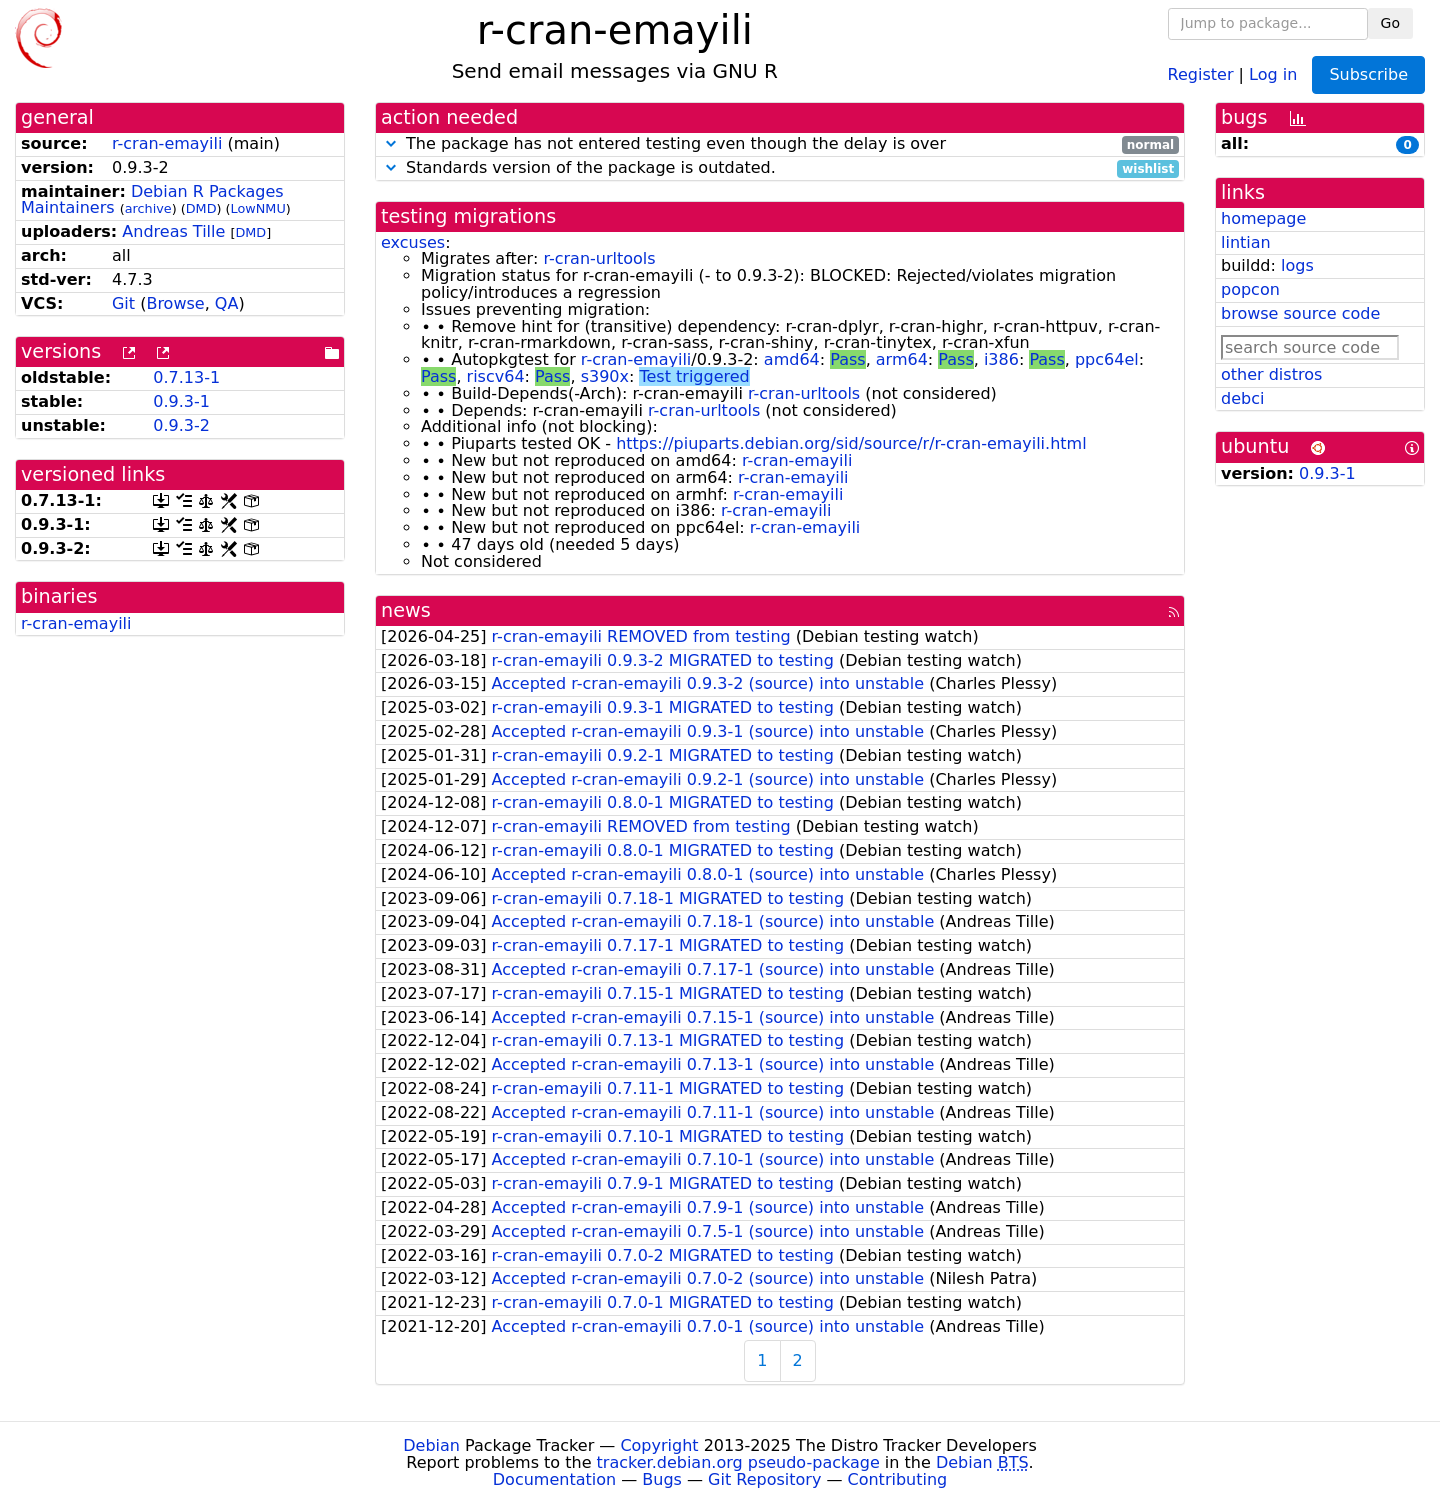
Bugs (662, 1479)
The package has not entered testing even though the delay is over (780, 144)
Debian (431, 1445)
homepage (1263, 218)
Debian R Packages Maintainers (152, 200)
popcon (1250, 289)
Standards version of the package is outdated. (780, 168)
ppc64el (1107, 359)
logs (1297, 265)
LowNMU (258, 208)
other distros (1271, 374)
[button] (391, 143)
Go (1390, 23)
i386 (1001, 359)
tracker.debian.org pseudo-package (738, 1462)
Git (123, 303)
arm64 (902, 359)
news (406, 610)
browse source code (1300, 313)
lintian (1246, 242)
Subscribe (1368, 74)
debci (1242, 398)
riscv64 (496, 376)
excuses (413, 242)
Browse (175, 303)
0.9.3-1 (181, 401)
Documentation (554, 1479)
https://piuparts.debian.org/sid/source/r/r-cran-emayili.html (851, 443)
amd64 (792, 359)
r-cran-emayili (167, 143)
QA (227, 303)
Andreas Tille (173, 231)
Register (1201, 73)
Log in (1273, 73)
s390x (605, 376)
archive (148, 208)
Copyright (659, 1445)
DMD (201, 208)
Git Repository (764, 1479)
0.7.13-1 (186, 377)
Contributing (898, 1479)
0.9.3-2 (181, 425)
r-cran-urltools (599, 258)
